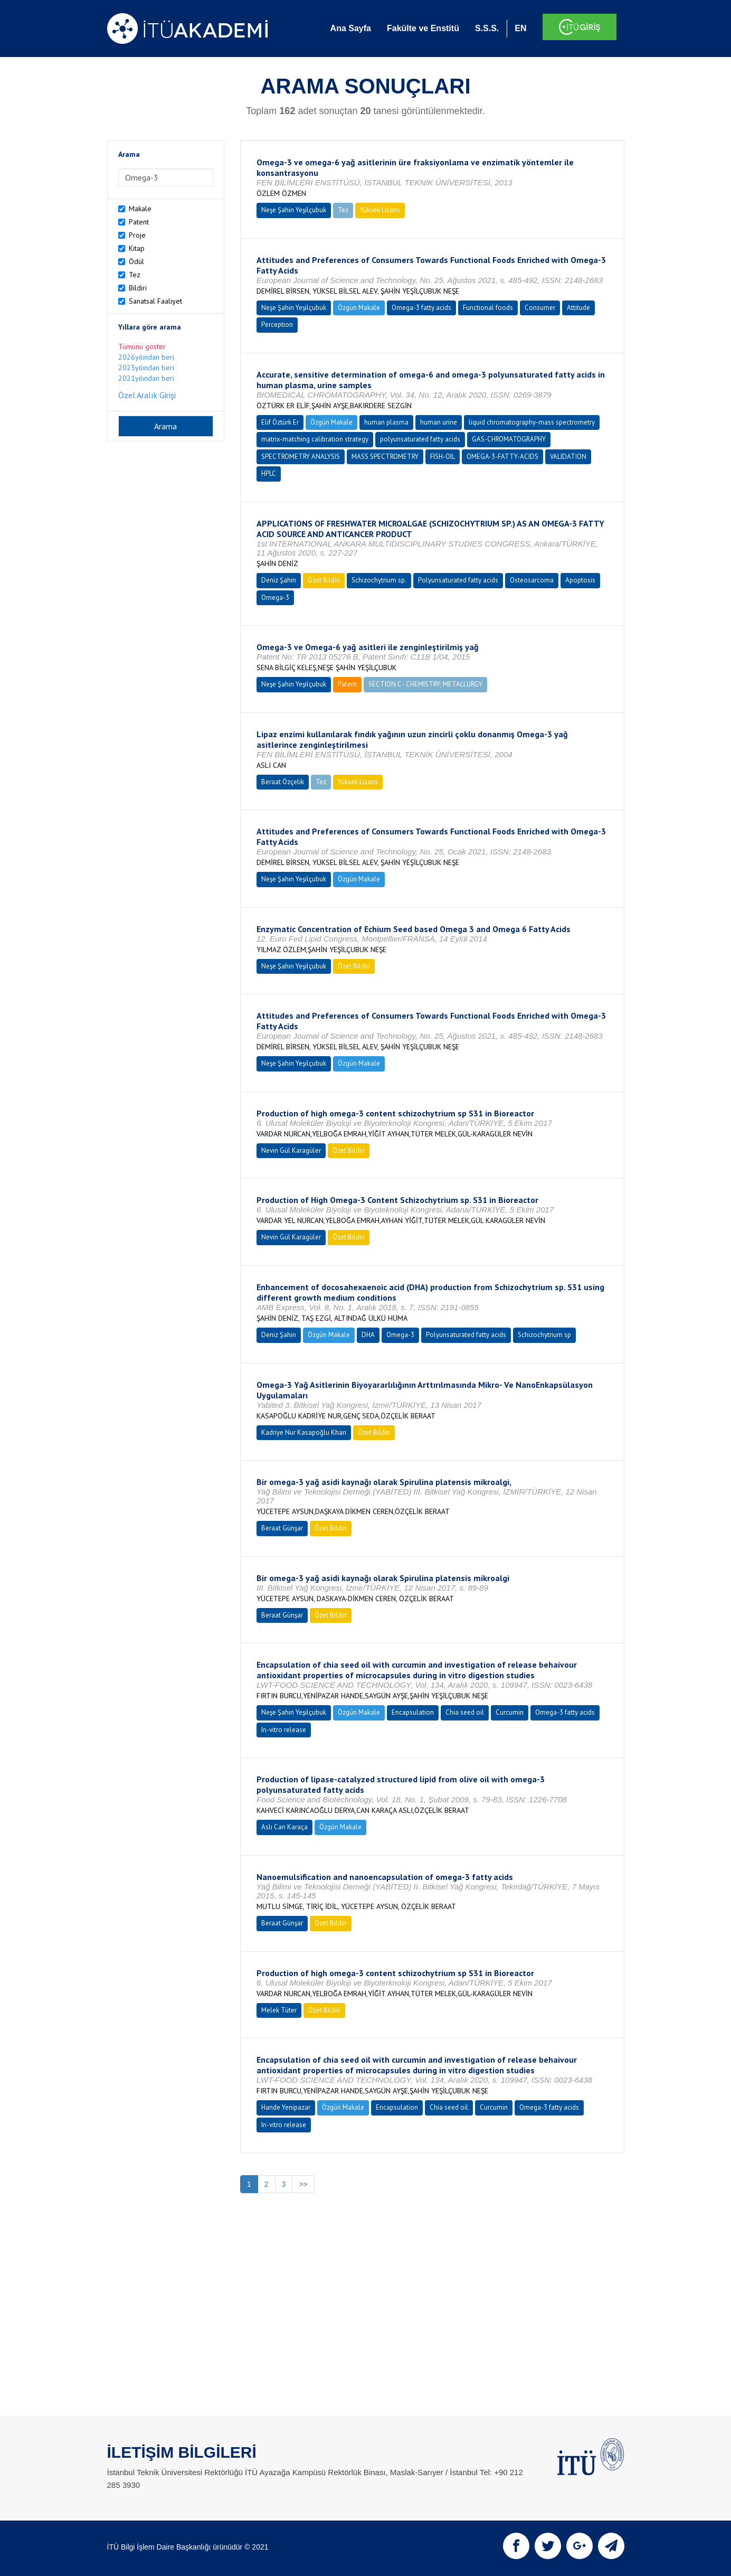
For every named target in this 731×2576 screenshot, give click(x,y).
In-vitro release (283, 1729)
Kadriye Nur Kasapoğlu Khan (303, 1432)
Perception (277, 324)
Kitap (137, 248)
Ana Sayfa (350, 28)
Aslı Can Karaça (284, 1826)
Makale (140, 208)
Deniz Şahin (278, 580)
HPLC (268, 473)
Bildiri (138, 288)
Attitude (578, 307)
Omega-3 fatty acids (421, 307)
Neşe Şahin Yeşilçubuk (293, 209)
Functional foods (488, 307)
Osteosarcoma (532, 580)
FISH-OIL (442, 456)
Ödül (136, 261)
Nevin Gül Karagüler (291, 1150)
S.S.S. (487, 28)
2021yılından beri (146, 378)
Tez (134, 274)
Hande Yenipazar (285, 2107)
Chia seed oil (464, 1712)
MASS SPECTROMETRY (385, 456)
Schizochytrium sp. (379, 580)
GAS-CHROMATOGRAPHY (509, 439)
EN (520, 28)
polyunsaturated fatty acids (420, 439)
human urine (438, 422)
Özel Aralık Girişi (147, 395)
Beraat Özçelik (282, 781)
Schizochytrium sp (544, 1334)
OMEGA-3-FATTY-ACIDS (502, 456)
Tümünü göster (142, 346)
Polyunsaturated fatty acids (458, 580)
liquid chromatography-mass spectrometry (532, 422)
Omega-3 (275, 597)
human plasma (386, 422)
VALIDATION (568, 456)
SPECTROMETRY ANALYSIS (300, 456)
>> (303, 2184)
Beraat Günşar (282, 1528)
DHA (368, 1334)
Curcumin (510, 1712)
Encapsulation (413, 1712)
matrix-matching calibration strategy (314, 439)
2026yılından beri (146, 357)
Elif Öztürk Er (280, 422)
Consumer (540, 307)
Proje (137, 235)
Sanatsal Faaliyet (155, 301)
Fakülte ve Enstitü (423, 28)
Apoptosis (580, 580)
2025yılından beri (146, 367)
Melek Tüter (279, 2010)
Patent (139, 222)
